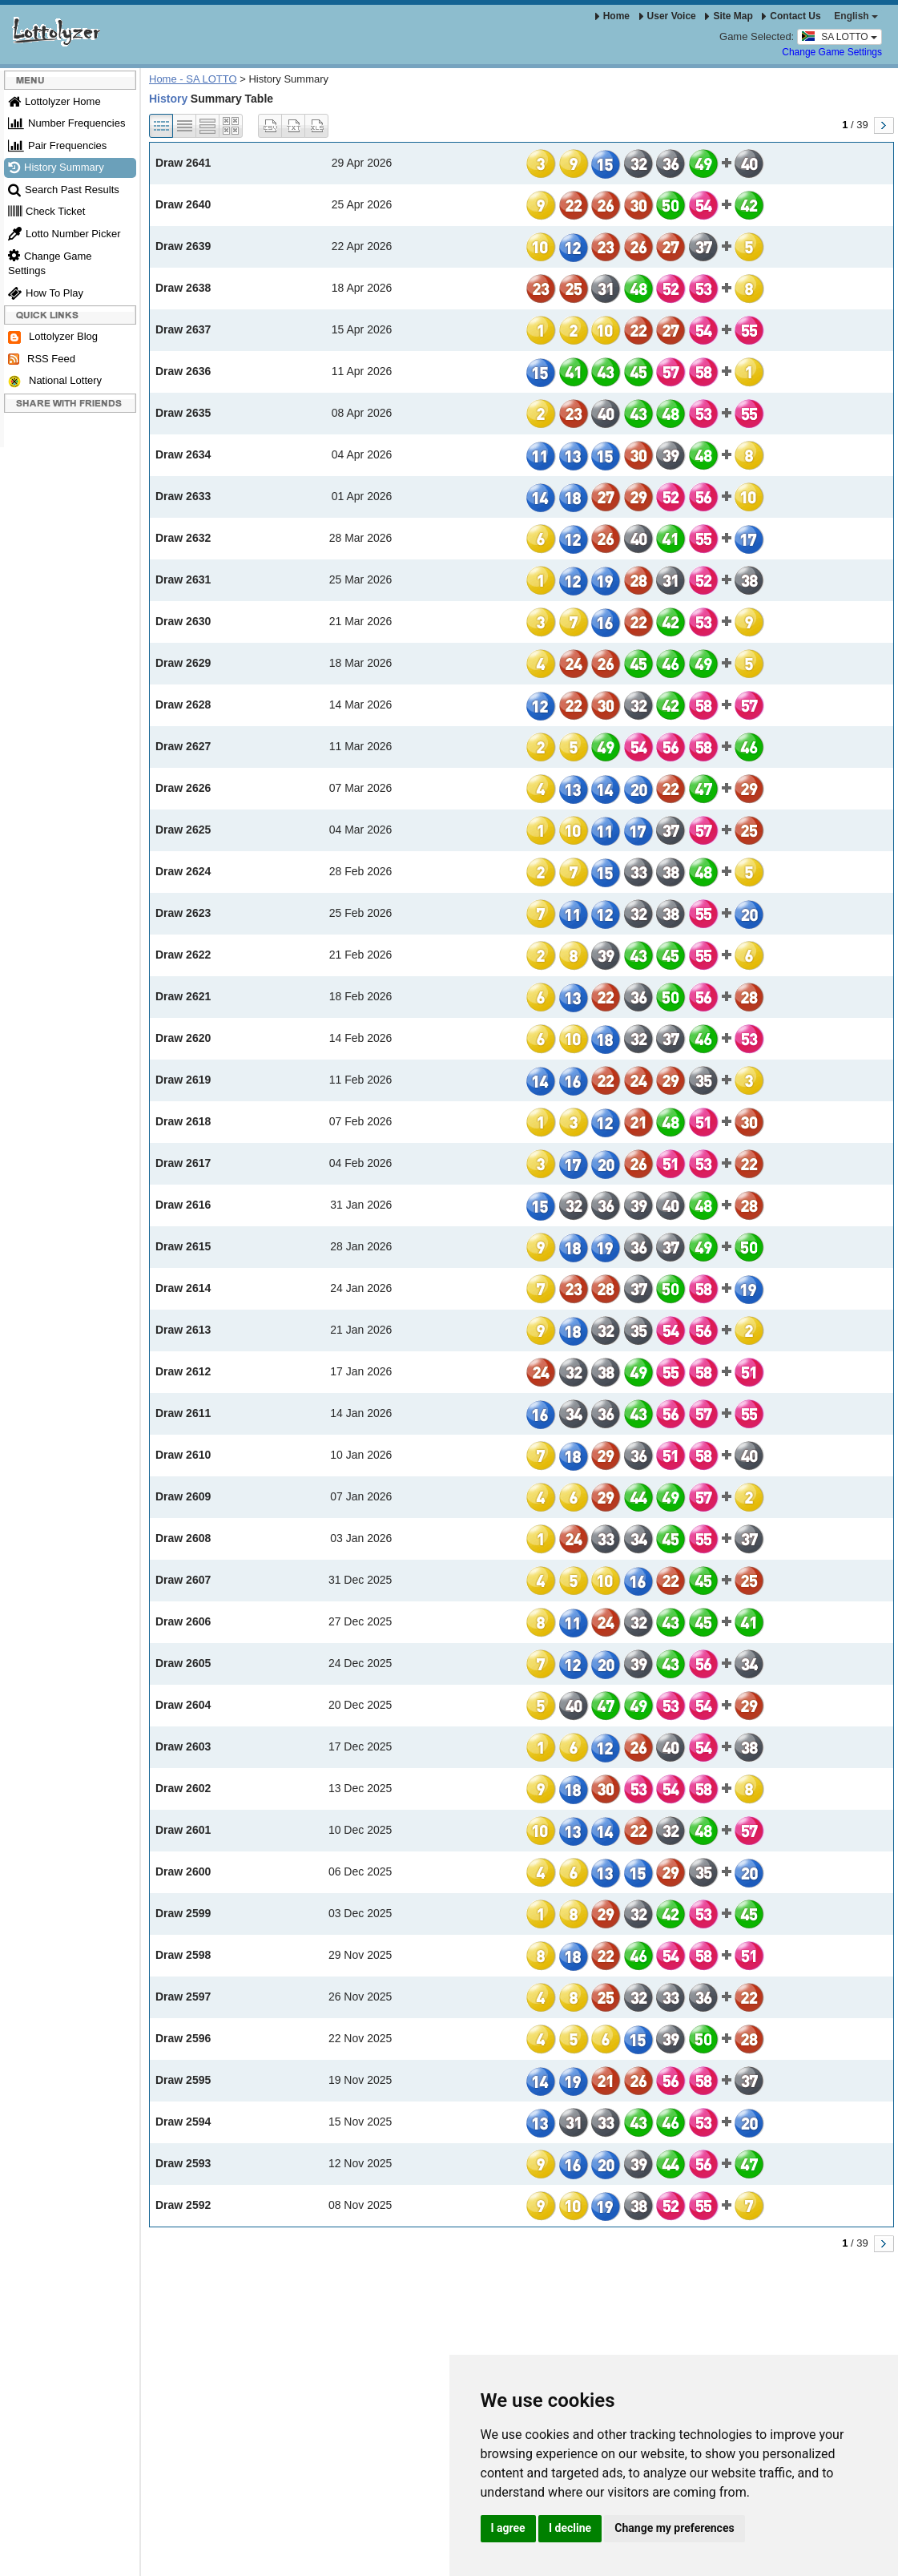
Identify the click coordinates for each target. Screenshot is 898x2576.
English (856, 16)
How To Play (45, 293)
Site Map (728, 16)
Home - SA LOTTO (193, 79)
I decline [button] (570, 2527)
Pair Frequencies (57, 145)
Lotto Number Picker (64, 234)
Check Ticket (46, 211)
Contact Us (791, 16)
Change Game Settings (832, 52)
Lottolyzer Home (54, 101)
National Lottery (55, 381)
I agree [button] (508, 2527)
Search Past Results (63, 190)
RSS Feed (41, 359)
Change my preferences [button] (674, 2527)
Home (612, 16)
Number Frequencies (66, 123)
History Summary (56, 167)
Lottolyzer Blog (53, 337)
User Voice (667, 16)
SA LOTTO (839, 36)
